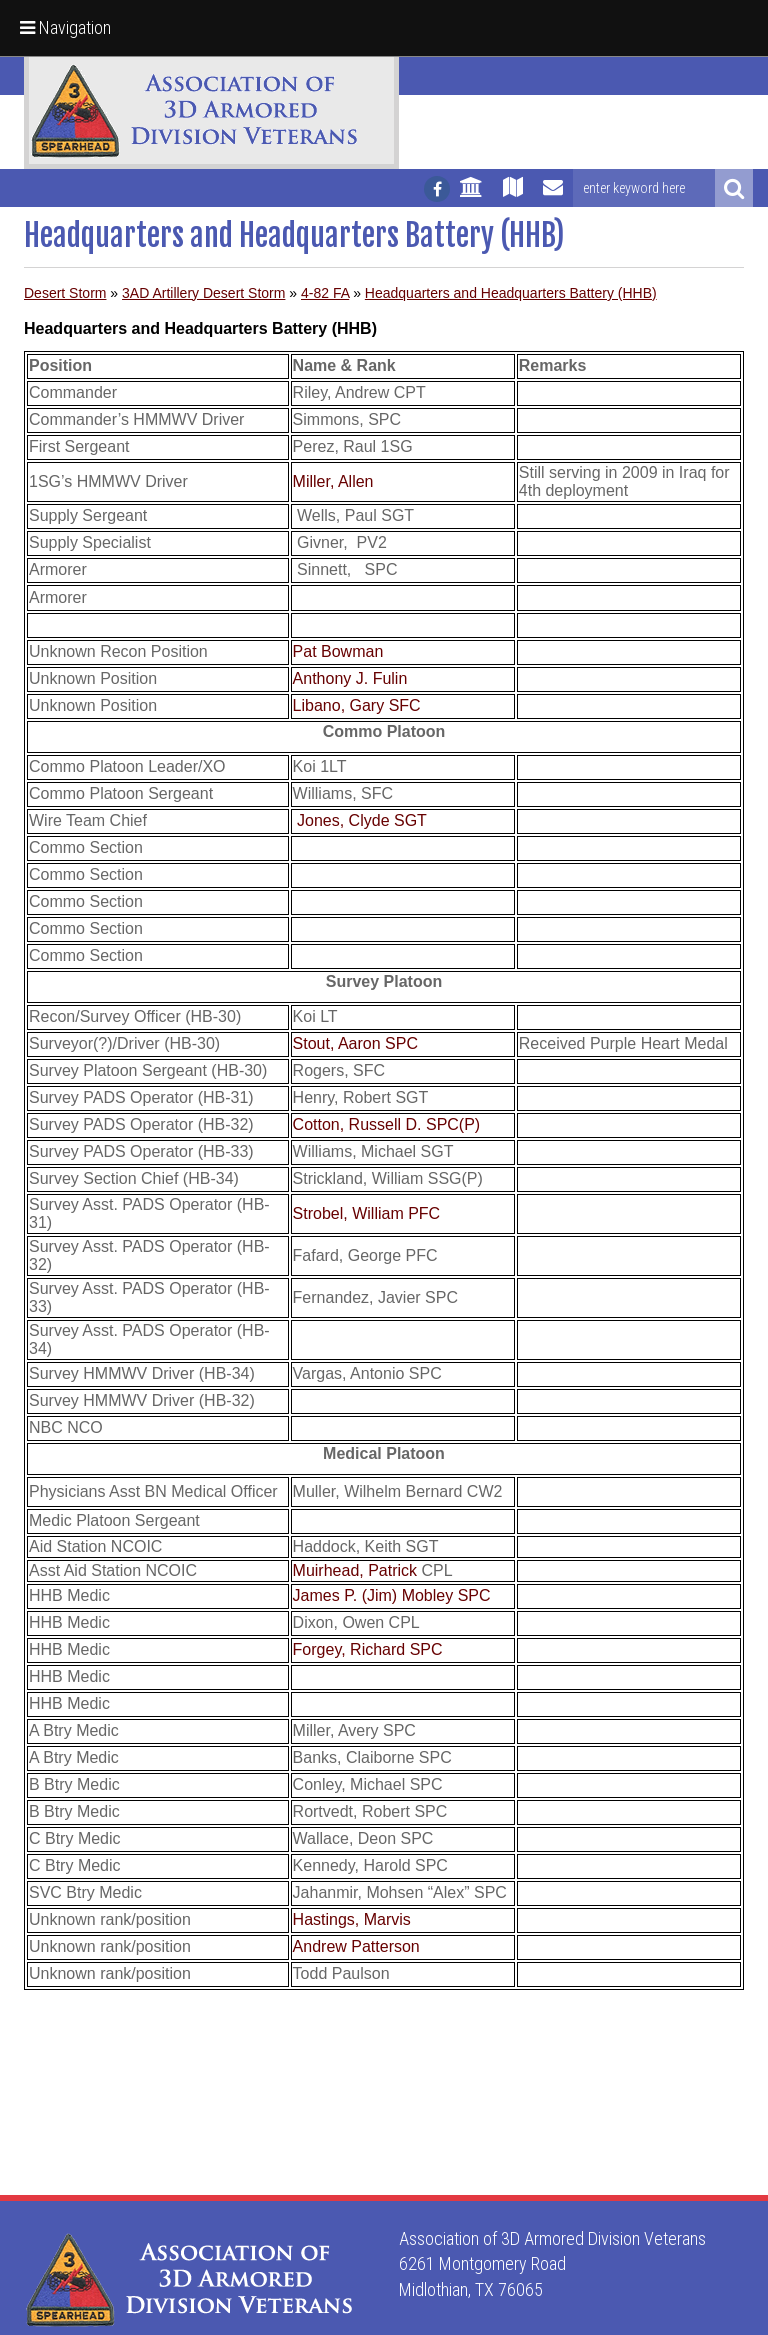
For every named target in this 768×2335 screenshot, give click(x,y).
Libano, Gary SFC (357, 705)
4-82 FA (325, 293)
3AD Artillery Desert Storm (203, 293)
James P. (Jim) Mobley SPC (392, 1595)
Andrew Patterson (356, 1946)
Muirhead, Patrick (355, 1570)
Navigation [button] (65, 27)
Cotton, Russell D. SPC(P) (387, 1124)
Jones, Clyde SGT (362, 820)
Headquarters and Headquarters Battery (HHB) (511, 293)
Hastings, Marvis (352, 1919)
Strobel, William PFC (367, 1213)
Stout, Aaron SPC (355, 1043)
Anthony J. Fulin (350, 678)
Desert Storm (65, 293)
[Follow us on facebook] (437, 189)
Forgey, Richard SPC (368, 1649)
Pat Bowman (338, 651)
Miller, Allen (333, 481)
